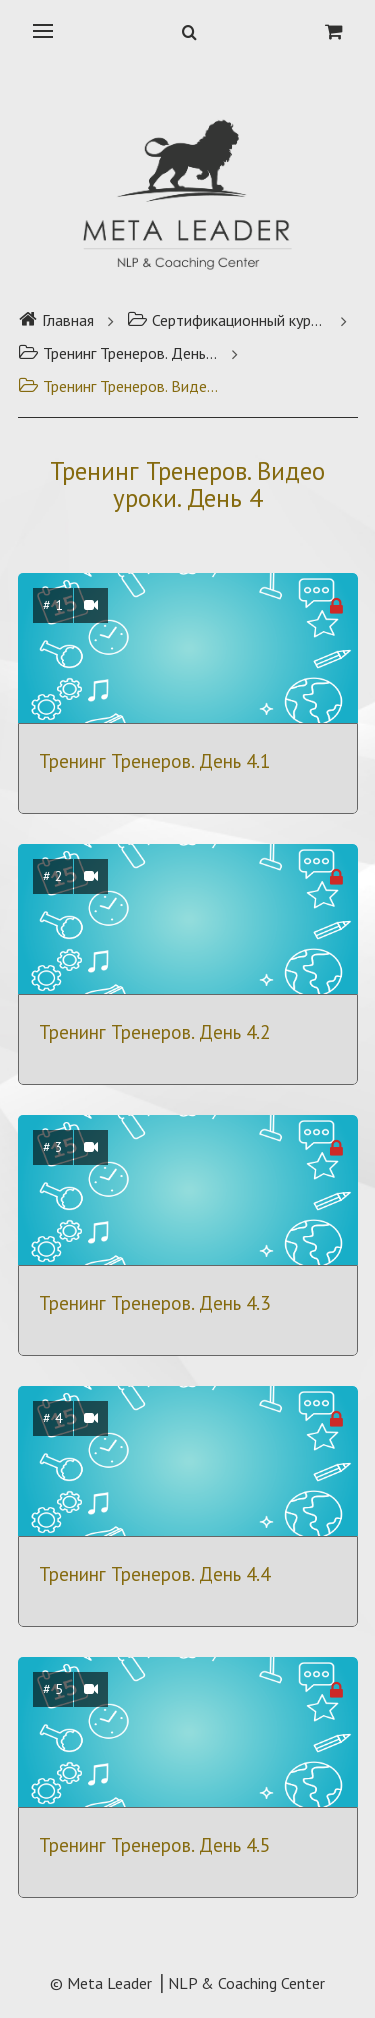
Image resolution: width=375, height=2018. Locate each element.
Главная (56, 320)
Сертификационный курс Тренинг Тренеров (227, 320)
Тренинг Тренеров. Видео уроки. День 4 (118, 386)
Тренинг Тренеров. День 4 (118, 353)
